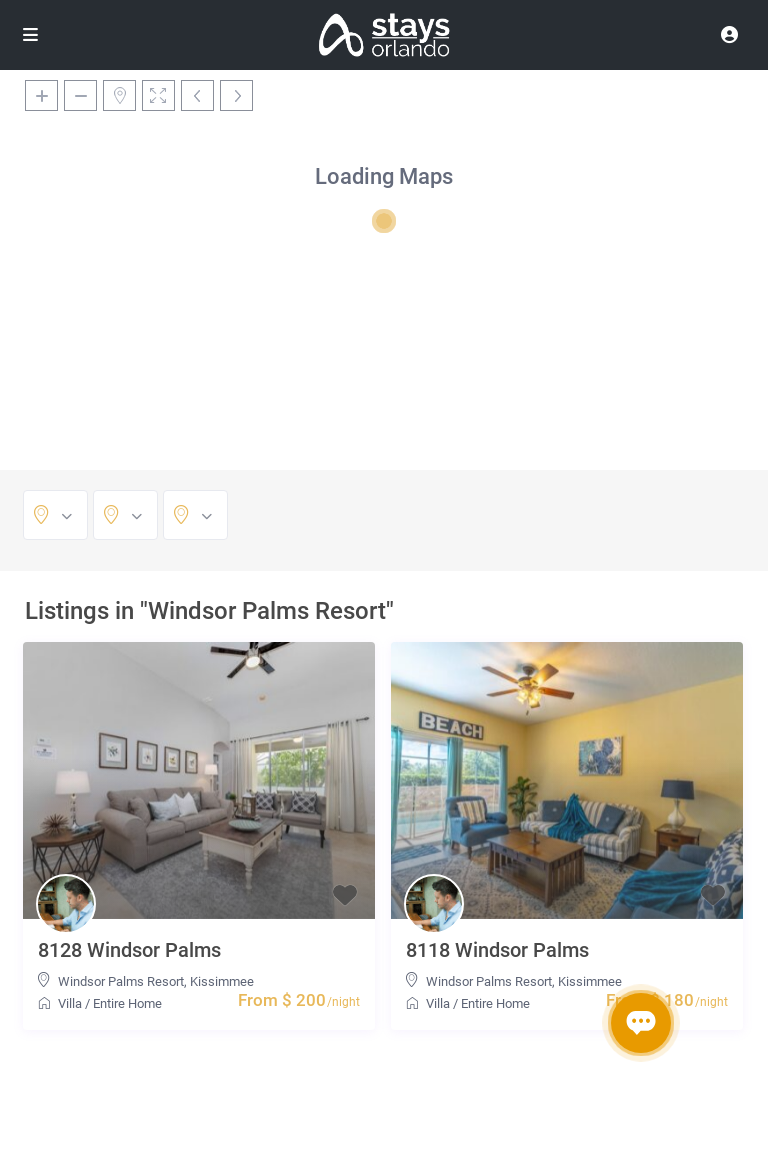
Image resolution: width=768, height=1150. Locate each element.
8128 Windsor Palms (129, 950)
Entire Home (127, 1003)
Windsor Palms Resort (121, 981)
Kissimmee (222, 981)
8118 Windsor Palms (497, 950)
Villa (70, 1003)
